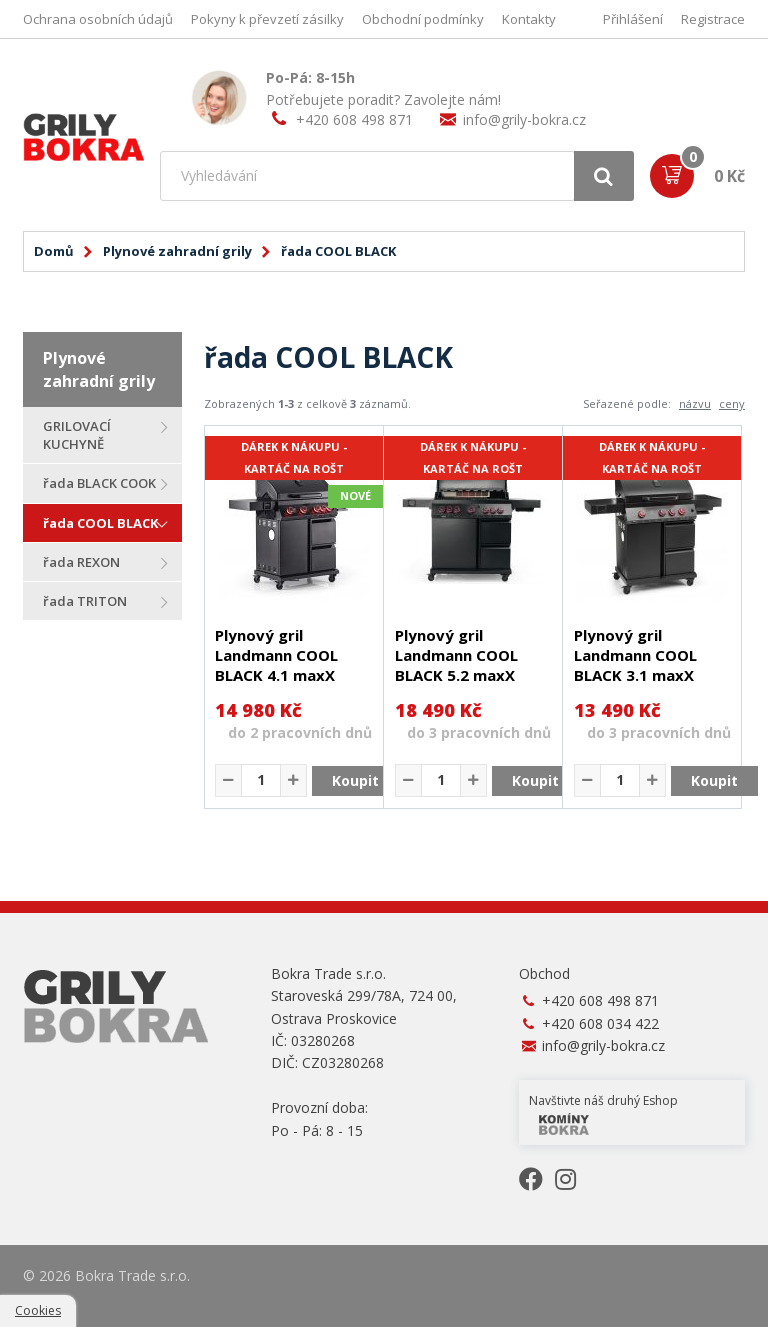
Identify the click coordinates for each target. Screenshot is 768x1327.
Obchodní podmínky (423, 19)
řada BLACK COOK (99, 483)
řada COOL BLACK (100, 523)
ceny (732, 403)
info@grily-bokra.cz (524, 119)
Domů (54, 251)
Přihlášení (633, 19)
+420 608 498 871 (354, 119)
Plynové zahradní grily (177, 251)
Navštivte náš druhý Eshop (603, 1113)
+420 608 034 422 (600, 1023)
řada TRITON (85, 601)
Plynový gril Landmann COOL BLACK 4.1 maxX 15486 (276, 665)
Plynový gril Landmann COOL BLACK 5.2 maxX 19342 (456, 665)
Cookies (38, 1310)
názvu (695, 403)
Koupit (355, 780)
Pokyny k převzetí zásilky (267, 19)
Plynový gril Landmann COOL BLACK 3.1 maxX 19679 (635, 665)
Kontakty (529, 19)
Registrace (713, 19)
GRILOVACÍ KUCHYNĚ (77, 435)
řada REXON (81, 562)
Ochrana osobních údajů (98, 19)
